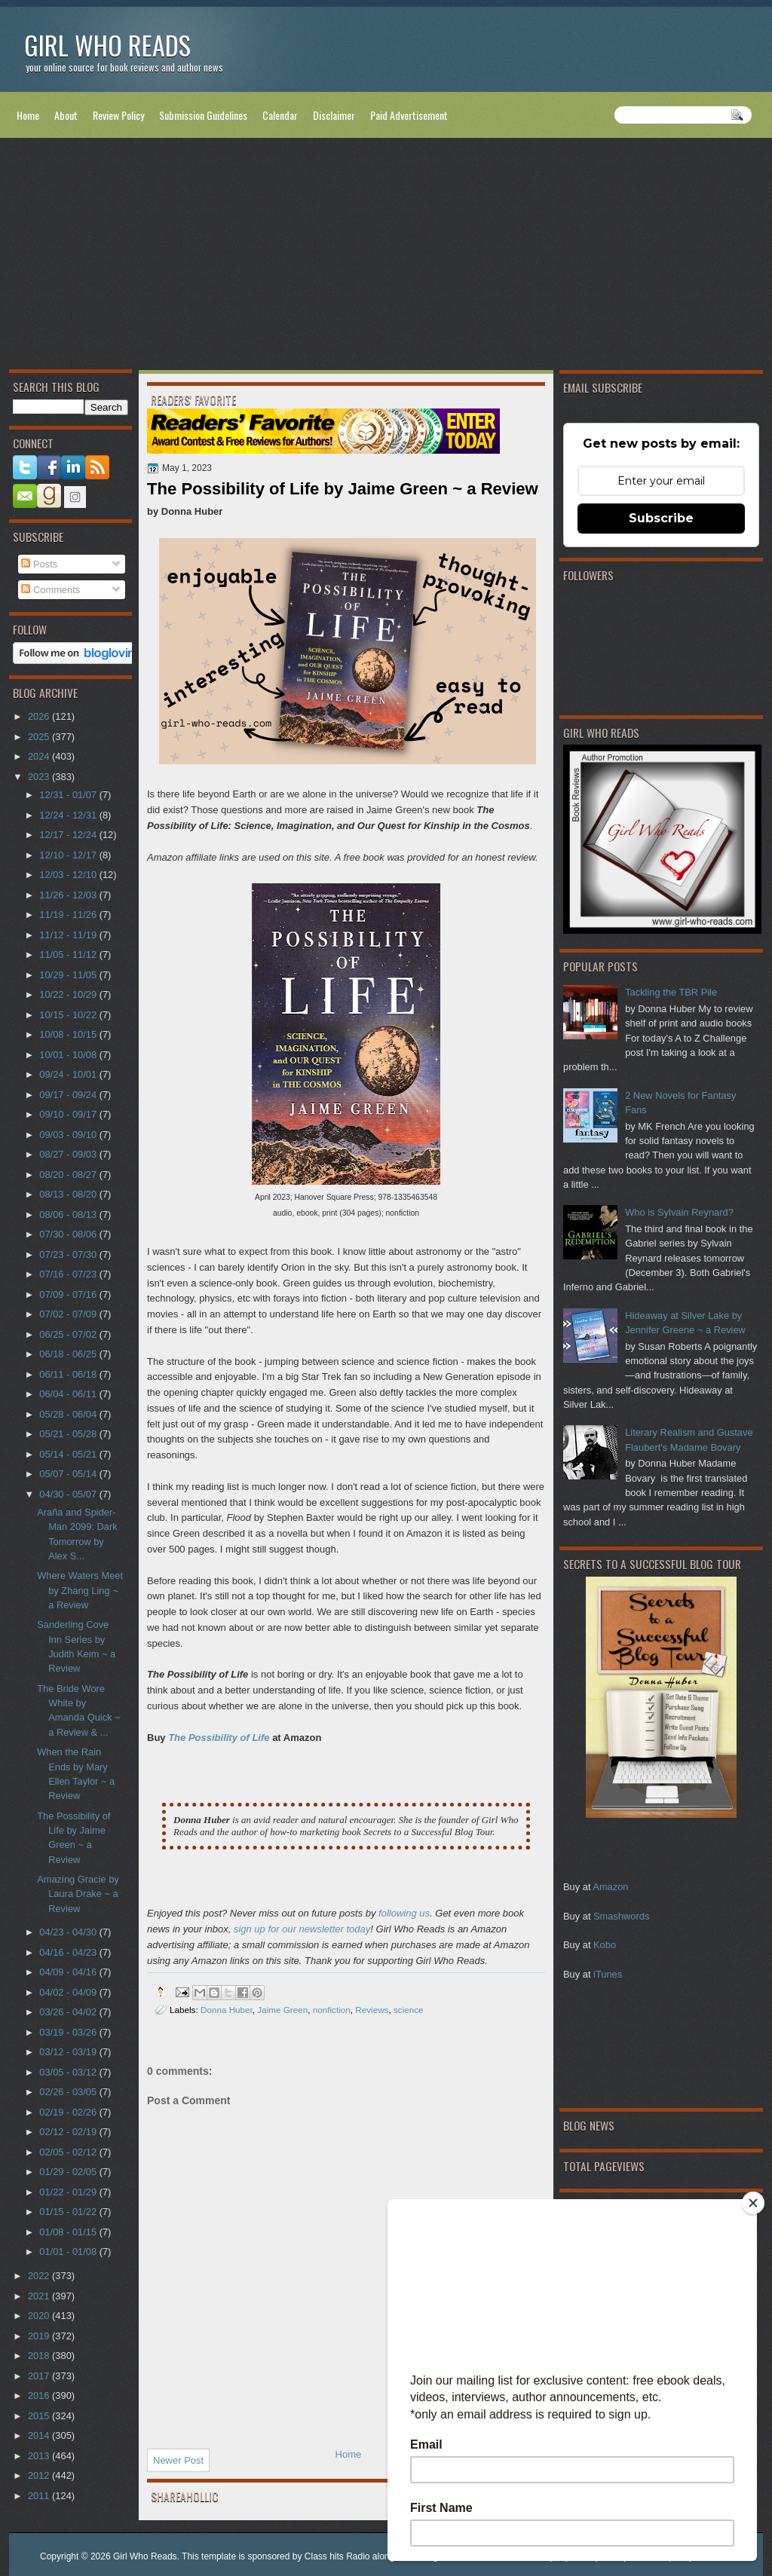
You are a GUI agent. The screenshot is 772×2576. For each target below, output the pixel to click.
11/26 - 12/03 (69, 895)
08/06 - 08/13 (69, 1214)
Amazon (610, 1886)
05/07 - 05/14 (69, 1473)
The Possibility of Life (218, 1737)
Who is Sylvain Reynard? (679, 1212)
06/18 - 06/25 (69, 1354)
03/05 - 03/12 (69, 2072)
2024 (40, 756)
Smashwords (621, 1916)
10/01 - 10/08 (69, 1054)
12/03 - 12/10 (69, 874)
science (409, 2010)
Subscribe (661, 518)
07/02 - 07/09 (69, 1314)
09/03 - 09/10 (69, 1134)
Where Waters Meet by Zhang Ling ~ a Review (80, 1590)
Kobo (604, 1944)
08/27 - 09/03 (69, 1154)
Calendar (280, 115)
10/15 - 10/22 (69, 1014)
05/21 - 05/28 (69, 1433)
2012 (40, 2475)
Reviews (371, 2010)
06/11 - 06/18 (69, 1374)
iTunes (607, 1974)
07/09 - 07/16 (69, 1294)
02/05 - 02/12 (69, 2152)
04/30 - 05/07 (69, 1494)
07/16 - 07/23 (69, 1274)
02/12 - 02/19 (69, 2131)
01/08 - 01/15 (69, 2232)
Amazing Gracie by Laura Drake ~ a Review (78, 1894)
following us (404, 1913)
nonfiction (332, 2010)
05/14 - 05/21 (69, 1454)
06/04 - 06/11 (69, 1394)
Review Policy (118, 115)
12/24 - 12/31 (69, 815)
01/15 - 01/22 (69, 2211)
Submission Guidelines (203, 115)
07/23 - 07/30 (69, 1254)
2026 (40, 716)
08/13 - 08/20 (69, 1194)
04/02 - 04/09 (69, 1992)
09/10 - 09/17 (69, 1114)
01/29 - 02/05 (69, 2171)
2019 (40, 2336)
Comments (50, 589)
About (66, 115)
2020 (40, 2315)
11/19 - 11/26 (69, 914)
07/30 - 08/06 (69, 1234)
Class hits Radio (337, 2556)
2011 (40, 2495)
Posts (39, 564)
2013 (40, 2455)
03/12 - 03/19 (69, 2051)
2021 (40, 2296)
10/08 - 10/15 (69, 1034)
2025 (40, 736)
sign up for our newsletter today (302, 1929)
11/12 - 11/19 (69, 935)
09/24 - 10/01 (69, 1074)
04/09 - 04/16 (69, 1972)
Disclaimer (334, 115)
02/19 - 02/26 (69, 2112)
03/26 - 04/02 (69, 2012)
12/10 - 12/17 (69, 855)
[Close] (753, 2203)
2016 (40, 2395)
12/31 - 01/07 (69, 794)
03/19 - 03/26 (69, 2032)
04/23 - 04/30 (69, 1932)
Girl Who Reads (107, 45)
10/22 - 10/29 (69, 994)
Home (28, 115)
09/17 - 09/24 (69, 1094)
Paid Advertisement (409, 115)
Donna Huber (227, 2010)
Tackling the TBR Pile (671, 992)
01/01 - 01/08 (69, 2251)
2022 (40, 2275)
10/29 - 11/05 (69, 975)
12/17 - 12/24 (69, 834)
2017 (40, 2376)
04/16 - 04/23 (69, 1952)
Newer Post (178, 2460)
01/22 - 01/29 (69, 2192)
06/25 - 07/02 (69, 1334)
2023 (40, 776)
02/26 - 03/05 (69, 2091)
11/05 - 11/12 (69, 954)
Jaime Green (282, 2010)
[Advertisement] (386, 257)
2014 (40, 2435)
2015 (40, 2416)
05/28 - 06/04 (69, 1414)
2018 (40, 2355)
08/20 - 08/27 (69, 1174)
